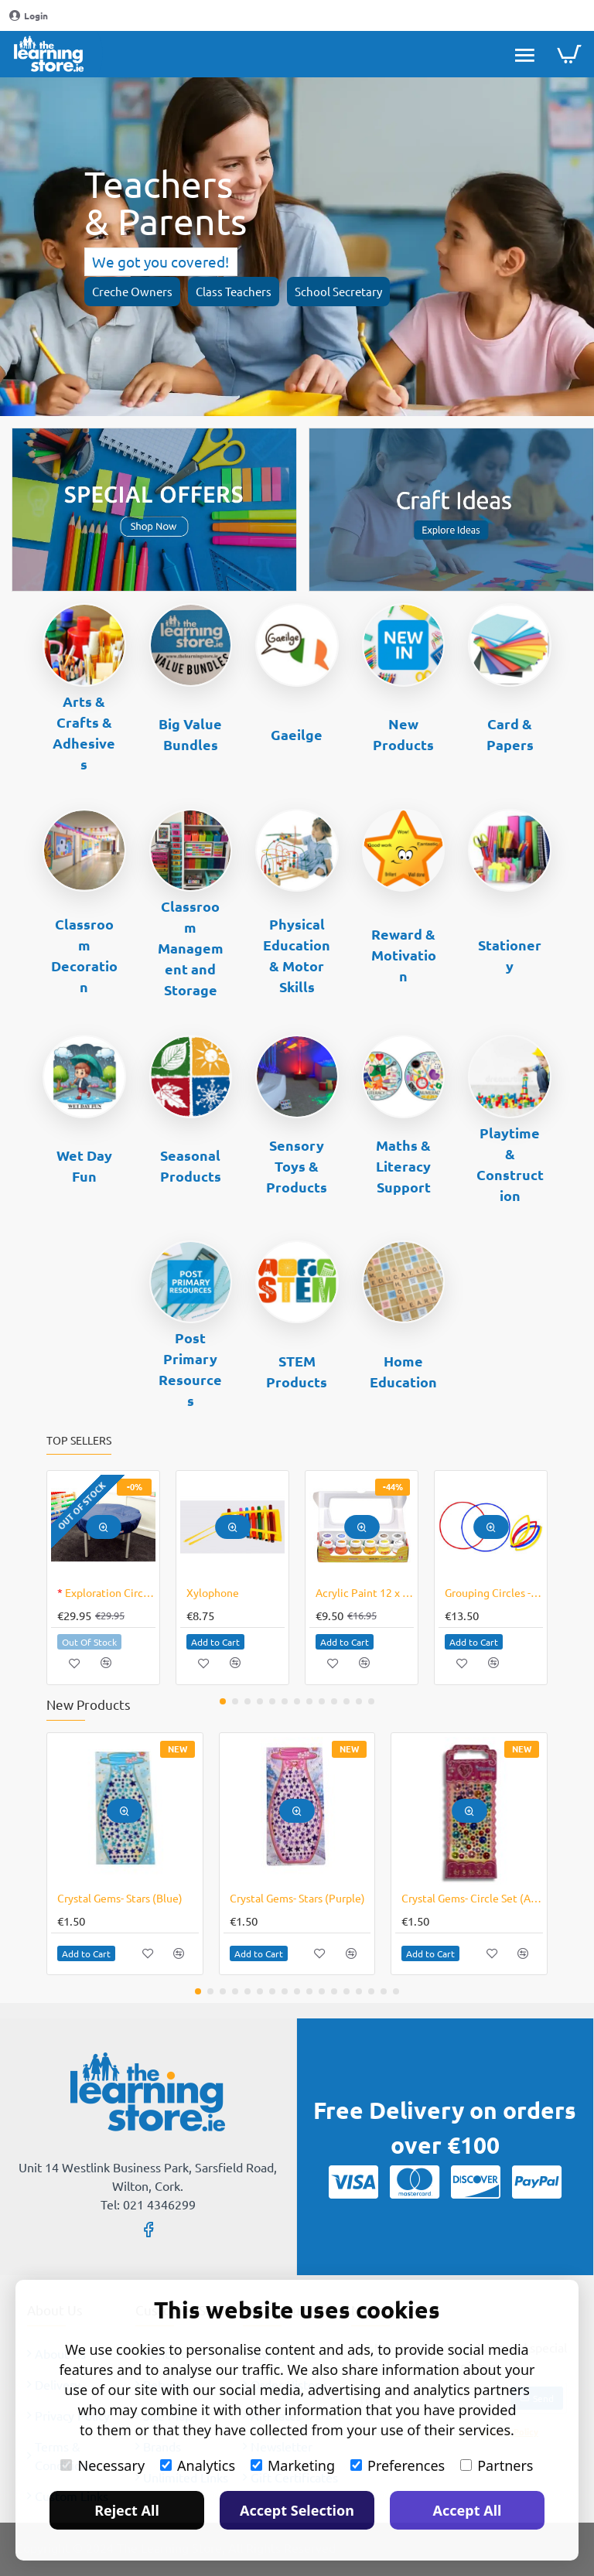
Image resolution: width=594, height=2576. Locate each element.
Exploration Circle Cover (106, 1592)
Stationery (509, 955)
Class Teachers (233, 291)
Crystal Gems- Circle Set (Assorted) (472, 1898)
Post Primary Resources (190, 1369)
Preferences (397, 2465)
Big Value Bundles (190, 734)
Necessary (102, 2465)
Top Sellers (78, 1440)
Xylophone (212, 1592)
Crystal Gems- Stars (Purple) (297, 1898)
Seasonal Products (190, 1165)
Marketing (293, 2465)
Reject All (126, 2510)
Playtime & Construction (510, 1164)
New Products (403, 734)
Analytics (197, 2465)
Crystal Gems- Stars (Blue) (120, 1898)
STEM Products (296, 1371)
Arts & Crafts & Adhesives (84, 732)
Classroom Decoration (84, 955)
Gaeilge (297, 734)
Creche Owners (132, 291)
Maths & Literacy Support (403, 1166)
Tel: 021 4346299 (148, 2204)
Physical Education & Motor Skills (296, 955)
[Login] (28, 16)
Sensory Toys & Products (296, 1166)
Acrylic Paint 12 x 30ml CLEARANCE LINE (365, 1592)
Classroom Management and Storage (191, 947)
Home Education (403, 1371)
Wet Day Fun (84, 1165)
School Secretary (338, 291)
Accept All (467, 2510)
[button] (103, 1527)
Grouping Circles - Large (494, 1592)
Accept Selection (297, 2510)
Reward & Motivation (403, 954)
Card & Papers (510, 734)
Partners (496, 2465)
